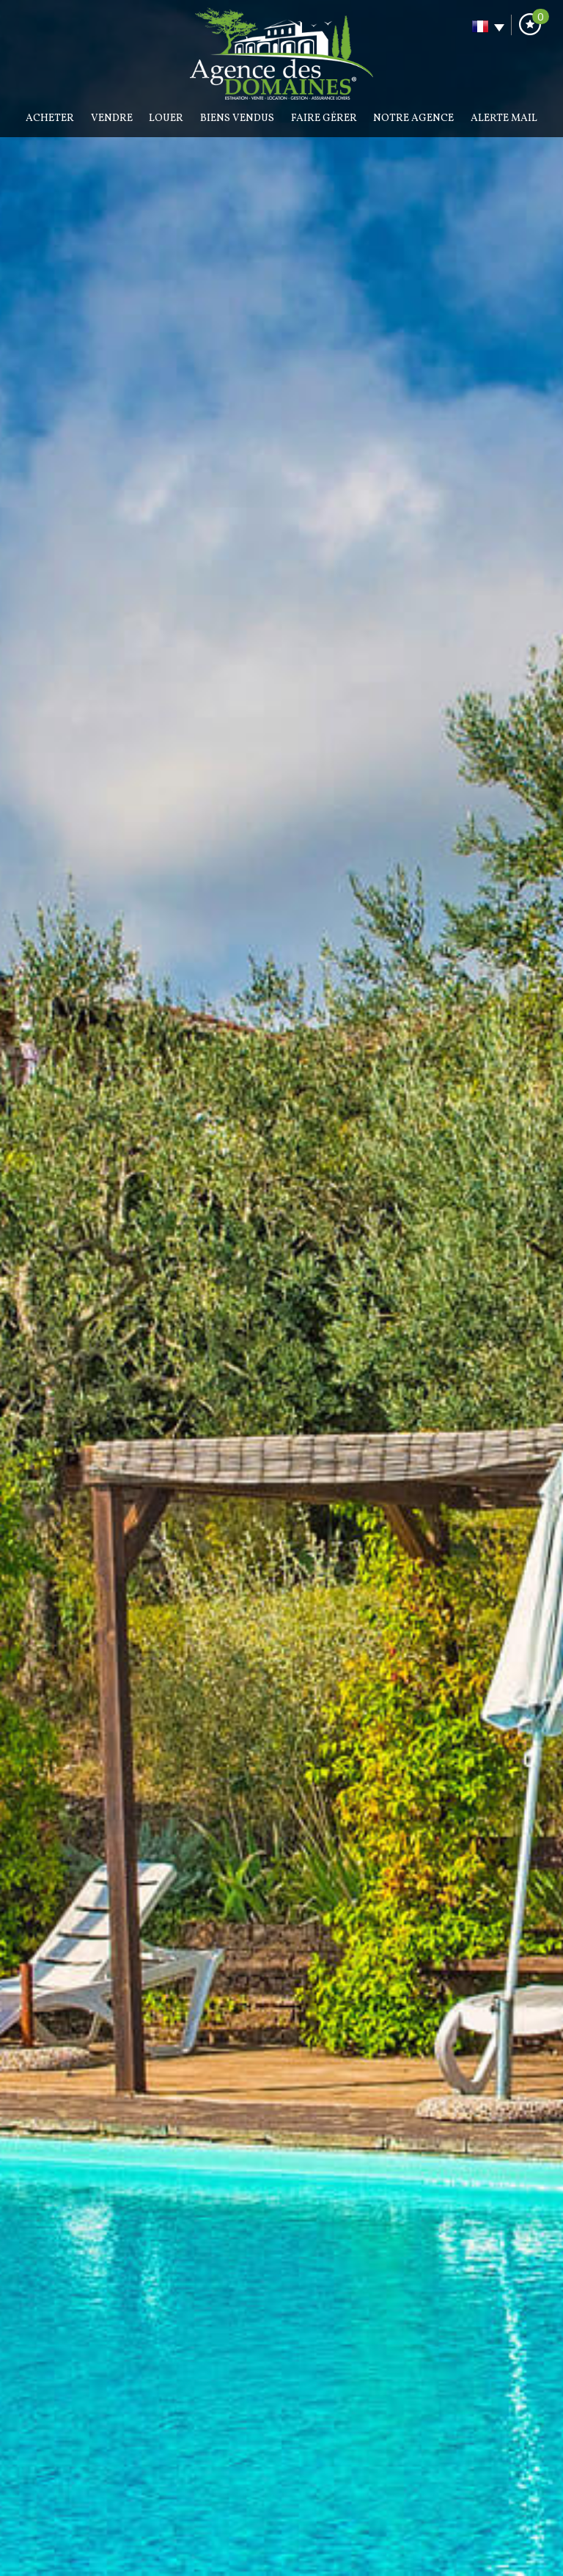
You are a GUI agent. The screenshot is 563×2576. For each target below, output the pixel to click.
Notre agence (413, 118)
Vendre (112, 118)
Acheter (50, 118)
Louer (166, 118)
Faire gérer (324, 118)
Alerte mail (504, 118)
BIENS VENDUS (237, 118)
